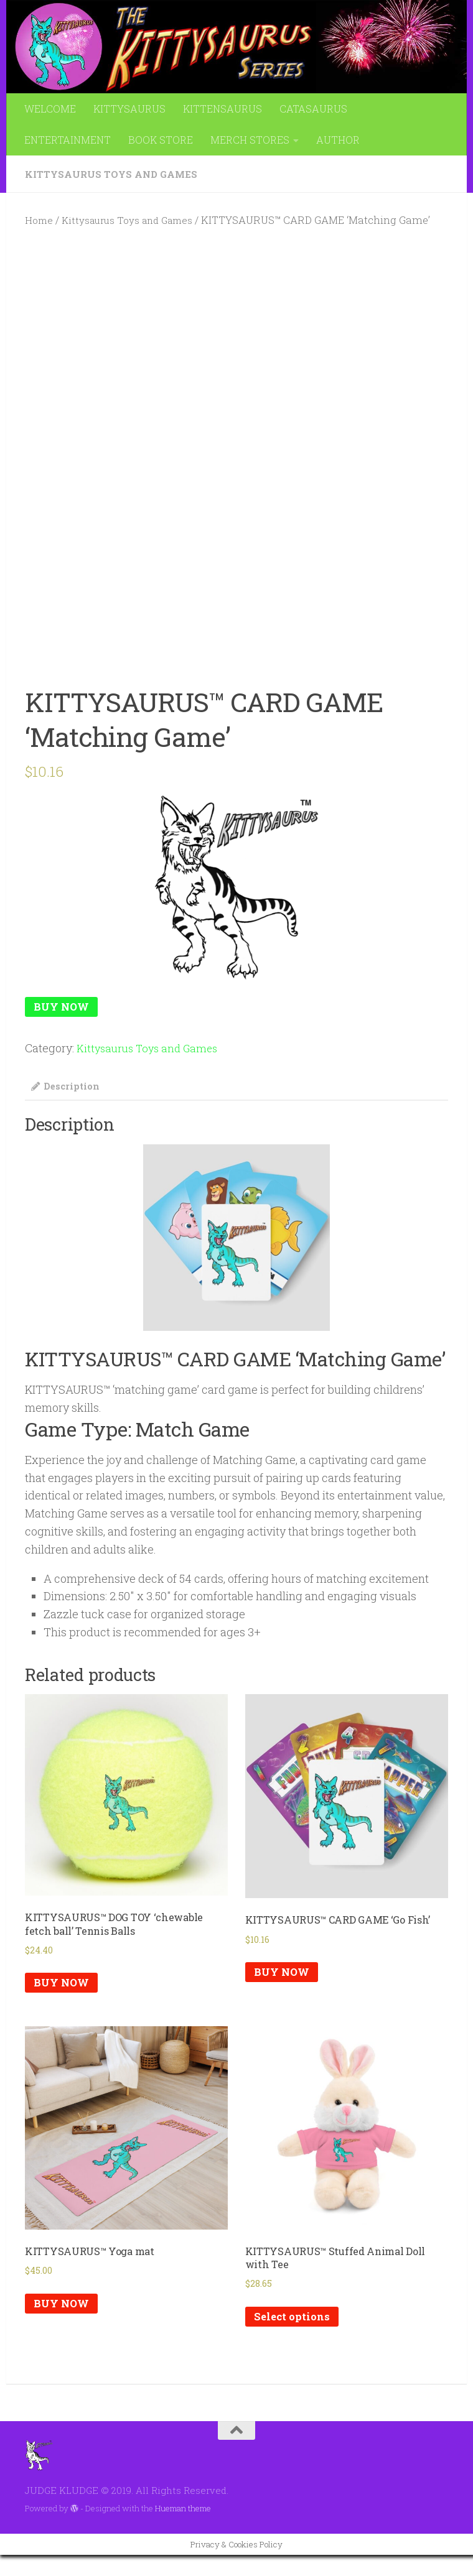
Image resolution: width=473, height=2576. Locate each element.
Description (68, 1088)
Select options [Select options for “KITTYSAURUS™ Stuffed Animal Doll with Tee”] (294, 2337)
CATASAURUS (313, 108)
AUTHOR (338, 139)
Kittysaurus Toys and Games (114, 173)
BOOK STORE (160, 139)
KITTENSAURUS (222, 108)
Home (40, 219)
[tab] (68, 1092)
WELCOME (50, 108)
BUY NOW (63, 1007)
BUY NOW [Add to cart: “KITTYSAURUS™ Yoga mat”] (63, 2322)
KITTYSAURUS (129, 108)
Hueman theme (183, 2529)
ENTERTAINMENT (67, 139)
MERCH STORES (249, 139)
